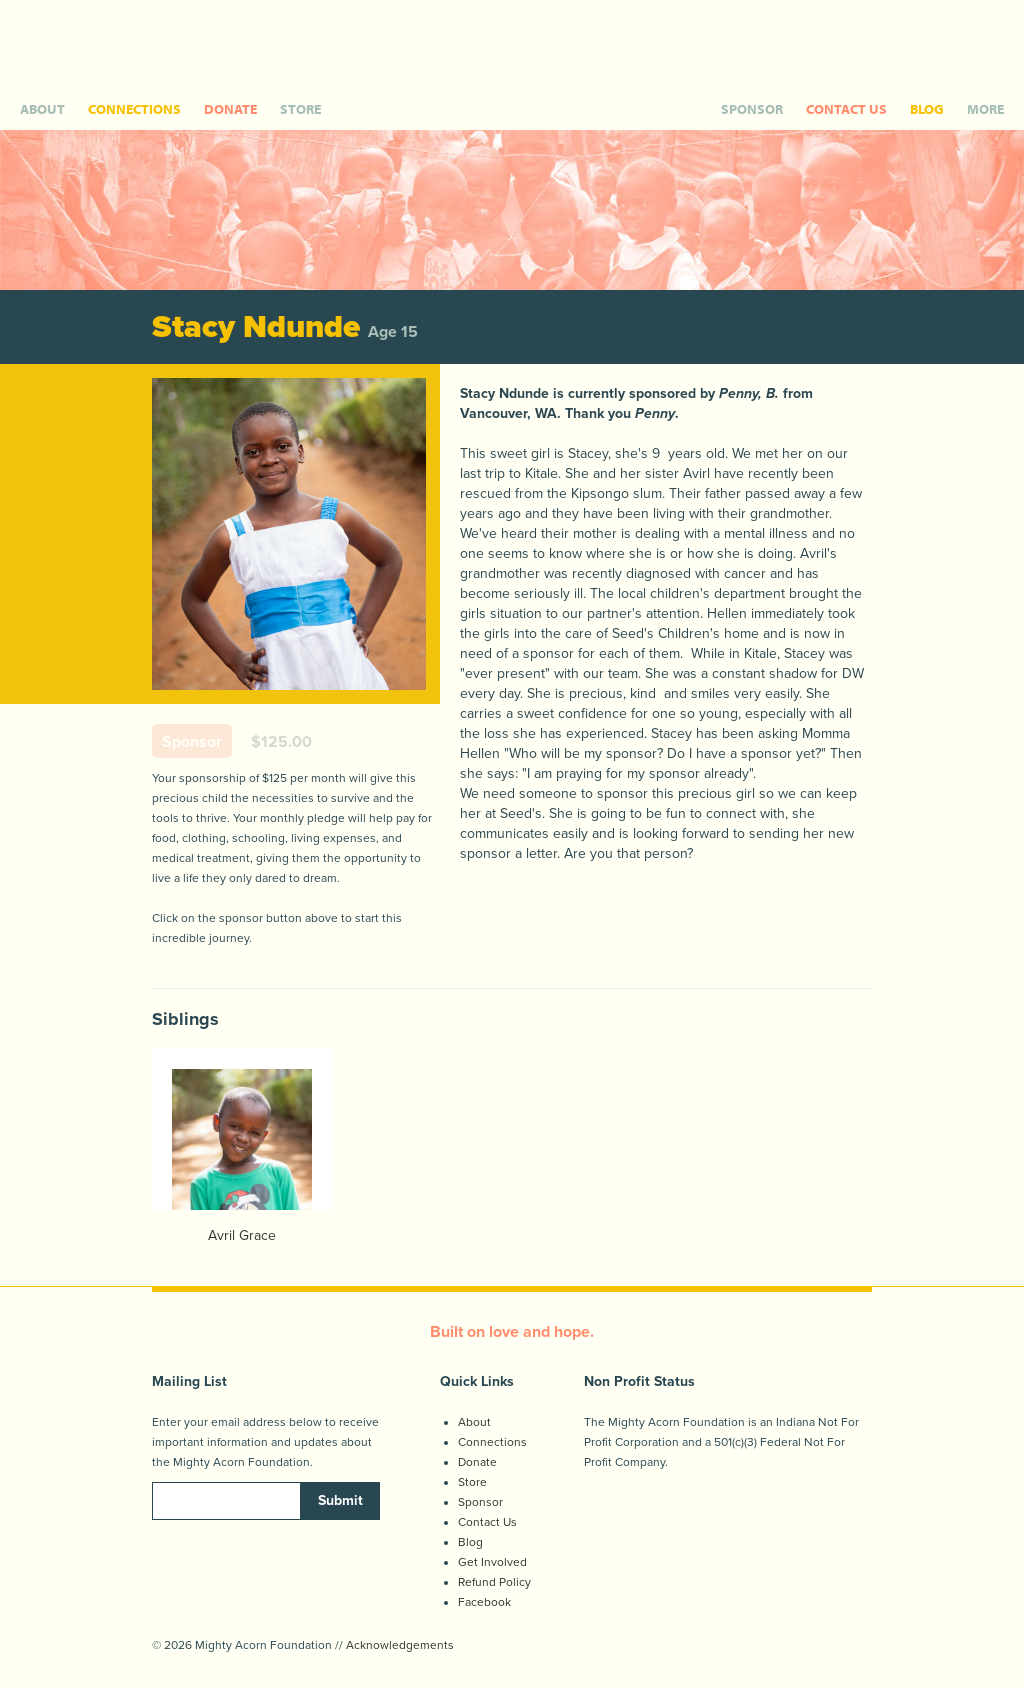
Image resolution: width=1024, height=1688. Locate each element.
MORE (985, 109)
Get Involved (492, 1562)
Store (472, 1482)
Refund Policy (494, 1582)
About (474, 1422)
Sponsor (480, 1502)
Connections (492, 1442)
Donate (477, 1462)
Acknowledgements (400, 1645)
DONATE (230, 109)
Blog (470, 1542)
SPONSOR (752, 109)
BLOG (927, 109)
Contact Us (487, 1522)
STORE (300, 109)
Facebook (484, 1602)
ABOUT (42, 109)
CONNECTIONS (134, 109)
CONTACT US (846, 109)
